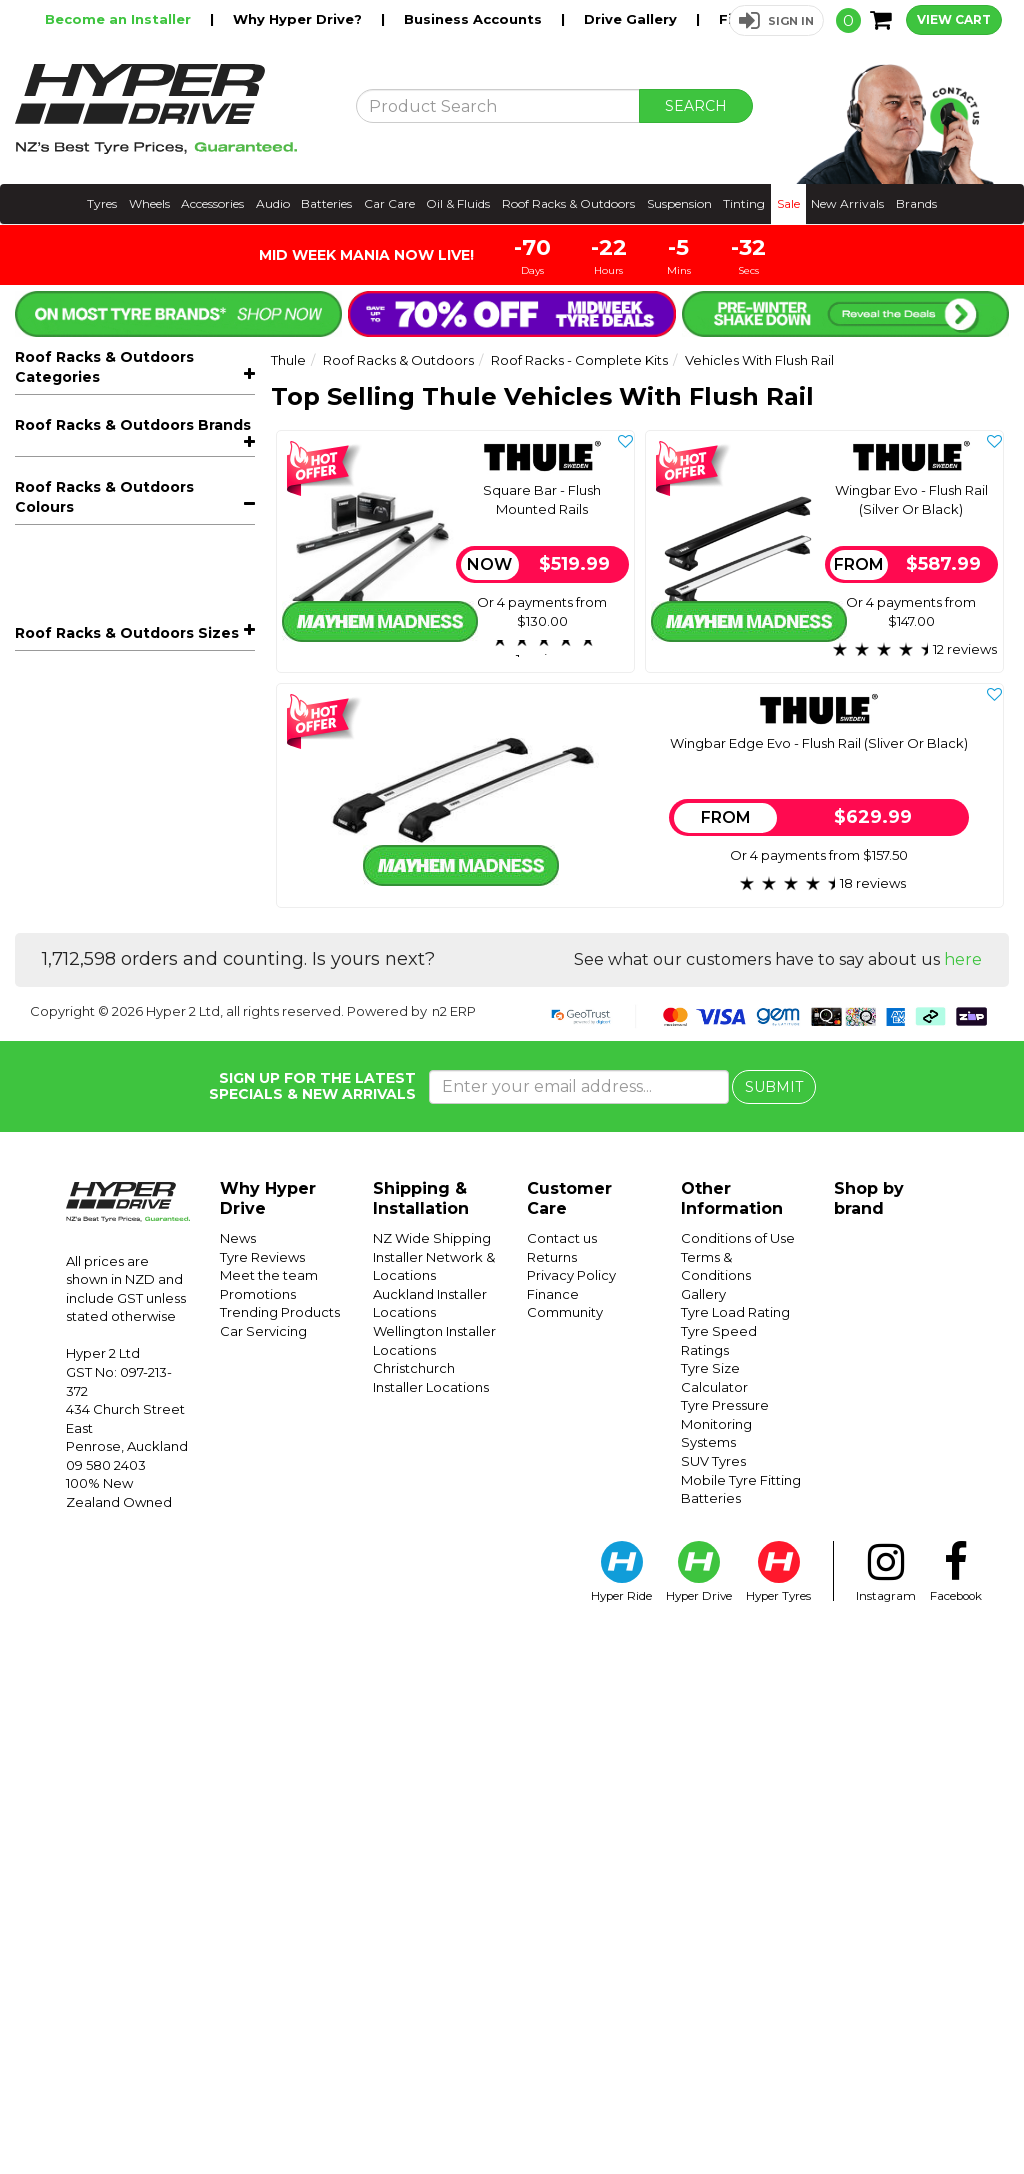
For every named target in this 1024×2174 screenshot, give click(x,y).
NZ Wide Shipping (432, 1777)
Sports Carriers (142, 851)
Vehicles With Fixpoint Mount (136, 593)
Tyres (102, 203)
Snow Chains (74, 972)
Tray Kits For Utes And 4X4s (129, 622)
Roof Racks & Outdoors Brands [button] (133, 1068)
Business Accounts (475, 19)
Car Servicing (263, 1870)
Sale (788, 203)
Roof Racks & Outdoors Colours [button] (104, 1230)
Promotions (258, 1832)
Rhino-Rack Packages (107, 1002)
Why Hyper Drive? (299, 19)
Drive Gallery (632, 19)
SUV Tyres (713, 2000)
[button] (776, 20)
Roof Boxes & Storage (142, 711)
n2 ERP (454, 1549)
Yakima (40, 1184)
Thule (37, 1154)
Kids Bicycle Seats (142, 911)
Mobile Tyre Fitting (741, 2018)
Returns (552, 1795)
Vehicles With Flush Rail (129, 508)
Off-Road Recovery (97, 882)
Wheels (149, 203)
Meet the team (269, 1814)
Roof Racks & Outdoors (568, 203)
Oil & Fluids (458, 203)
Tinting (744, 203)
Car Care (389, 203)
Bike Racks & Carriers (142, 448)
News (238, 1777)
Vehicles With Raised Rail (123, 565)
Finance (553, 1832)
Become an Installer (120, 19)
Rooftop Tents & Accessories (142, 771)
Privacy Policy (571, 1814)
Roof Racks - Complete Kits (142, 479)
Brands (916, 203)
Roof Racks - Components (142, 651)
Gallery (703, 1832)
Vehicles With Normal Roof (129, 536)
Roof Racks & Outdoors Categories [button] (104, 367)
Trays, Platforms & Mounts (142, 681)
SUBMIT (774, 1625)
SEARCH (696, 106)
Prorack (41, 1124)
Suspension (679, 203)
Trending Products (280, 1851)
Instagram (886, 2111)
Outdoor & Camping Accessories (142, 812)
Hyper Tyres (778, 2111)
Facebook (956, 2111)
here (963, 1498)
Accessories (212, 203)
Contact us (562, 1777)
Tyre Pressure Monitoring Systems (725, 1962)
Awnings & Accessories (142, 741)
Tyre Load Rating (735, 1851)
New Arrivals (847, 203)
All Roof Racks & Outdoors (107, 419)
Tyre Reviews (262, 1795)
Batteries (326, 203)
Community (565, 1851)
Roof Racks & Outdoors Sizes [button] (127, 1366)
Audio (273, 203)
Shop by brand (869, 1737)
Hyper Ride (621, 2111)
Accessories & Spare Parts (142, 941)
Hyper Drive (699, 2111)
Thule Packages (85, 1032)
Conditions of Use (738, 1777)
